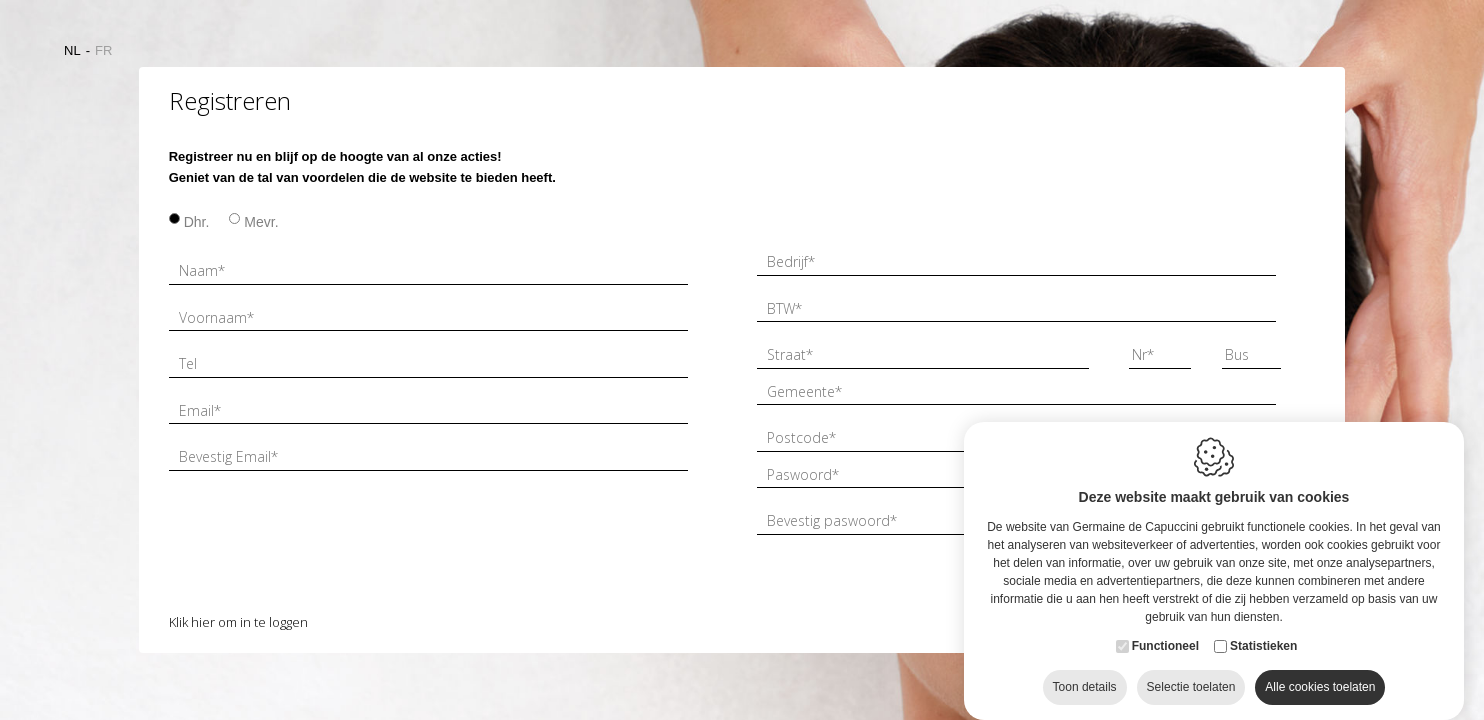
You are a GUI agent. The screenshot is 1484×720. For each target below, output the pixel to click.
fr (103, 50)
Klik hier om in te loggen (238, 622)
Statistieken (1263, 651)
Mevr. (261, 222)
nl (72, 50)
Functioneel (1165, 651)
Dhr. (197, 222)
